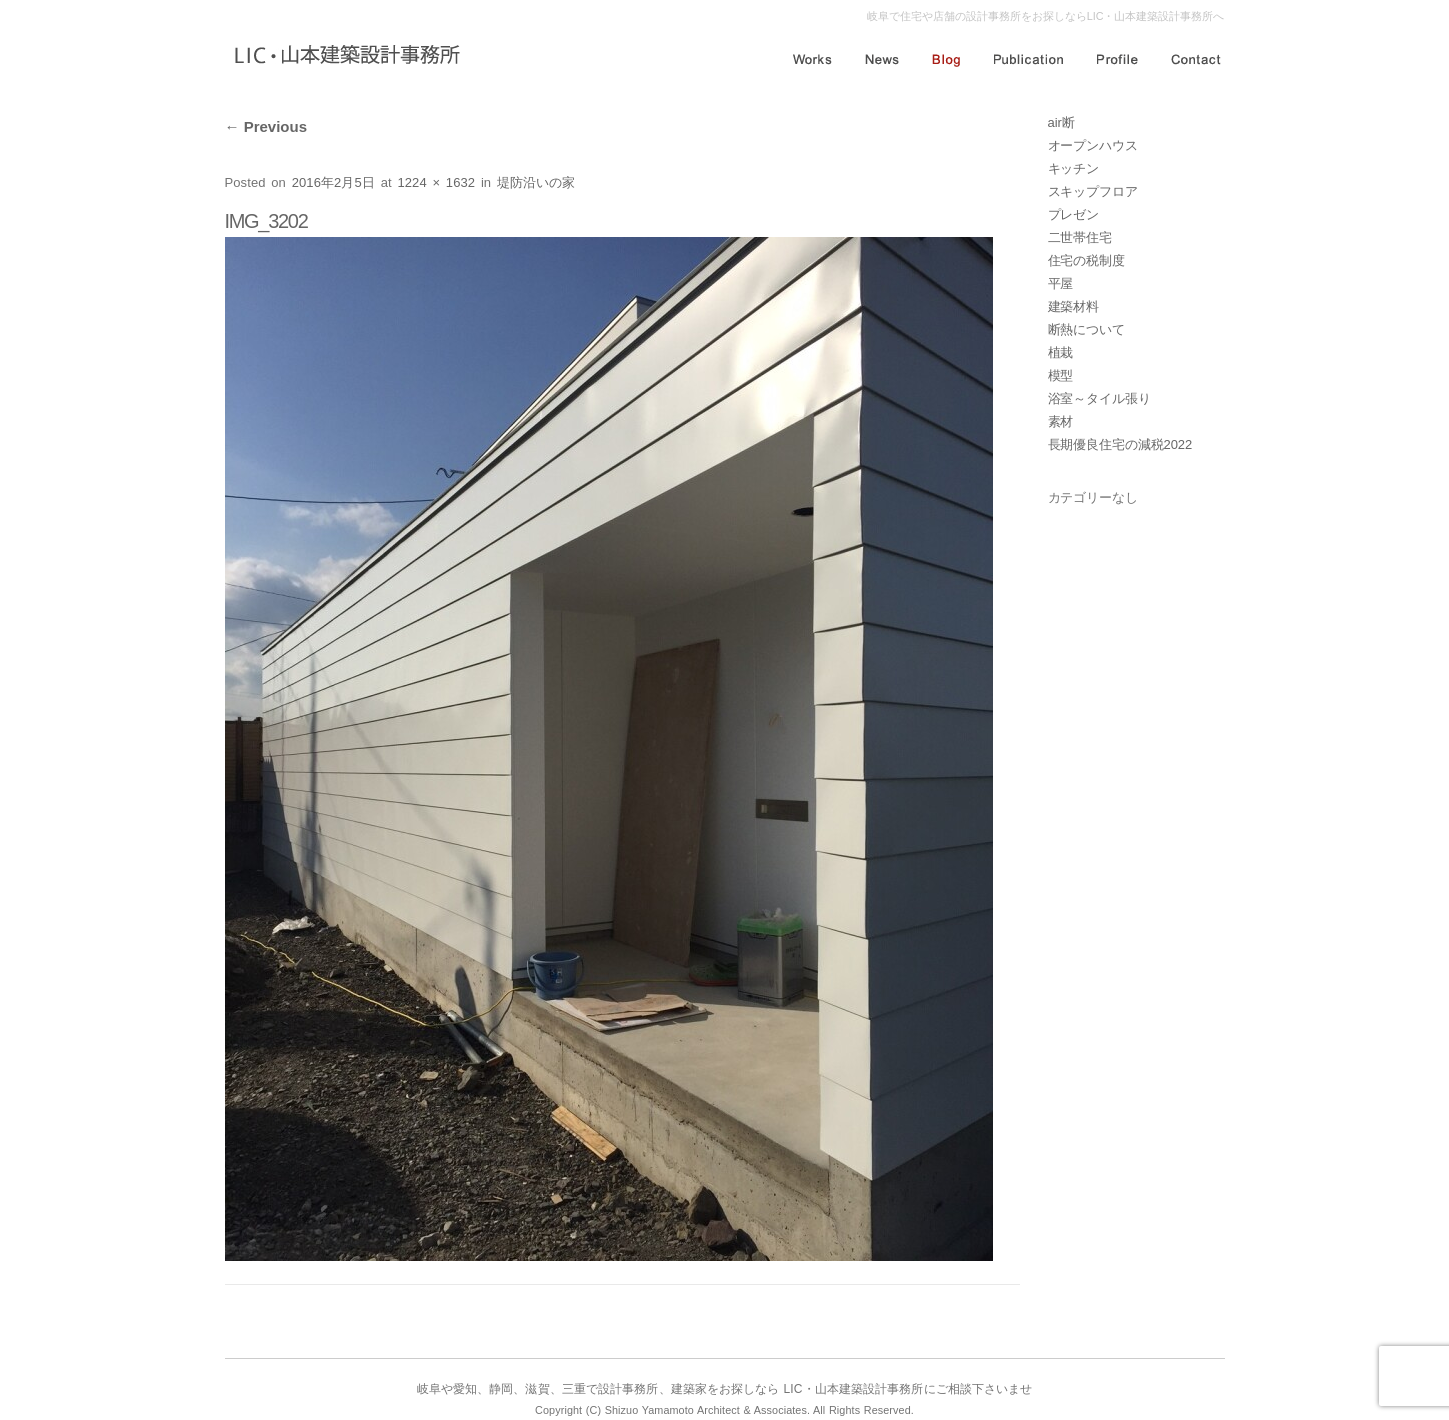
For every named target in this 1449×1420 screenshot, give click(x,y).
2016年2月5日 (333, 182)
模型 (1061, 375)
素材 (1061, 421)
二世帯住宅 (1080, 237)
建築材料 (1074, 306)
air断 (1061, 122)
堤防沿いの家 (536, 182)
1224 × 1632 (436, 182)
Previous (266, 126)
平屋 (1061, 283)
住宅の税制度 (1086, 260)
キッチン (1074, 168)
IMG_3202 (266, 221)
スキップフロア (1093, 191)
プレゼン (1074, 214)
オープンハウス (1093, 145)
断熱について (1086, 329)
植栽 (1061, 352)
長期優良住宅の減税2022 (1120, 444)
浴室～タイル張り (1099, 398)
